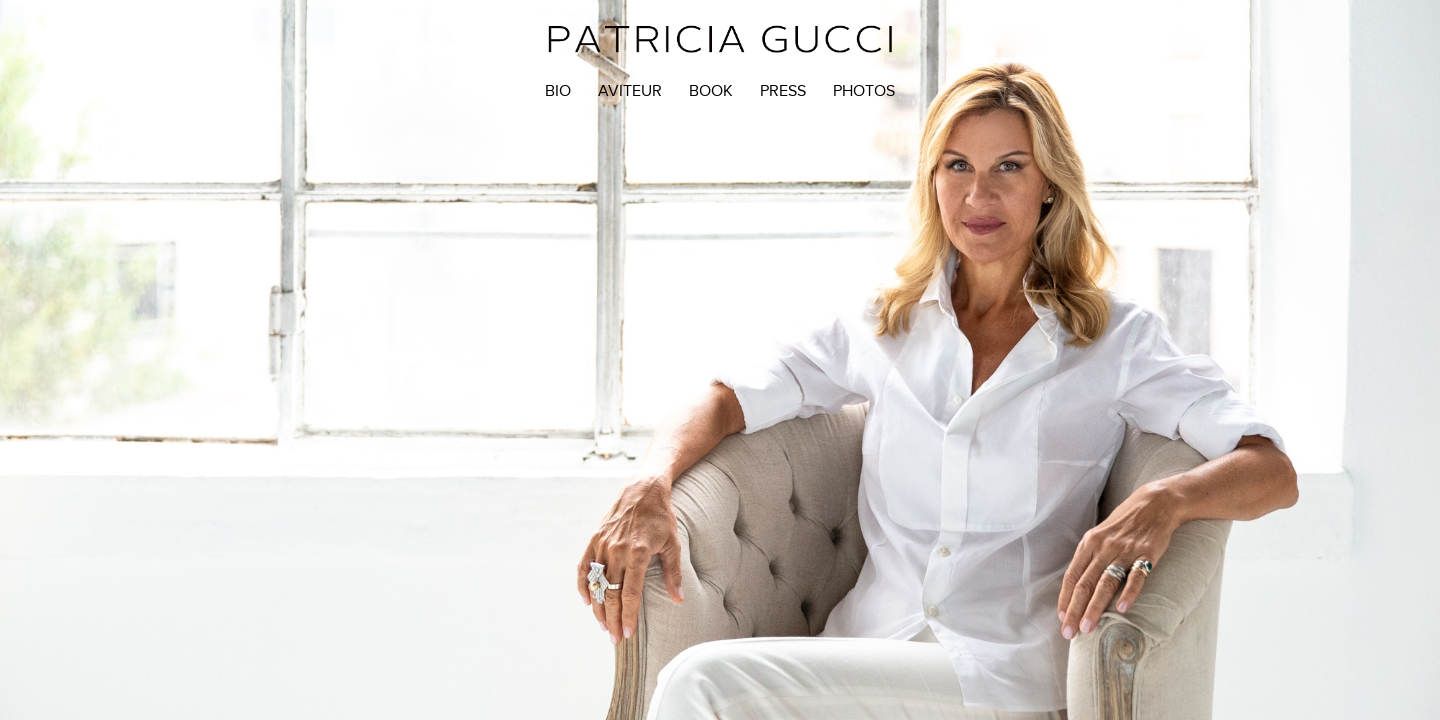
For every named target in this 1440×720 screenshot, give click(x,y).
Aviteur (630, 91)
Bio (558, 91)
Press (783, 91)
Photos (864, 91)
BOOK (711, 91)
